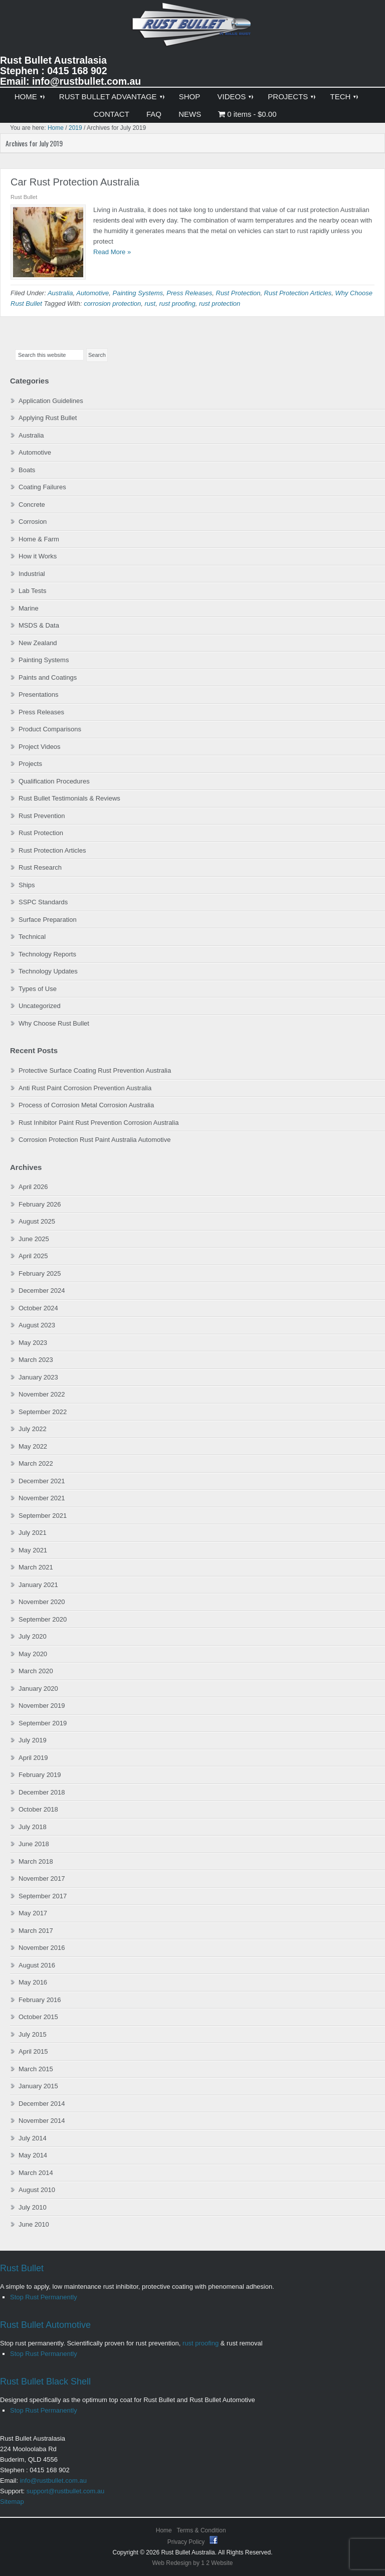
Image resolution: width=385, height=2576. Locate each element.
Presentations (39, 694)
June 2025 (34, 1239)
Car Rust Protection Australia (75, 181)
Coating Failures (42, 487)
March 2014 (36, 2172)
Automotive (92, 293)
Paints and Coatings (48, 677)
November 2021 (42, 1498)
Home (164, 2530)
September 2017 (43, 1896)
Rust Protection (238, 293)
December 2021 (42, 1481)
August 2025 (37, 1221)
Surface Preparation (48, 919)
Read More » (112, 252)
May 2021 (33, 1550)
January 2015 (38, 2086)
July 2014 (33, 2138)
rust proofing (177, 303)
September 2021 (43, 1515)
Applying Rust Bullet (48, 418)
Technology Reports (47, 954)
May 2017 (33, 1913)
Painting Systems (138, 293)
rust (150, 303)
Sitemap (12, 2501)
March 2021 (36, 1567)
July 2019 (33, 1740)
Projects (30, 763)
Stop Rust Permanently (43, 2297)
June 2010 (34, 2224)
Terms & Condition (201, 2530)
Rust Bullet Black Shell (45, 2381)
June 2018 (34, 1844)
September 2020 (43, 1619)
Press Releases (189, 293)
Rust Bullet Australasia (192, 28)
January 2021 (38, 1585)
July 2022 (33, 1429)
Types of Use (38, 989)
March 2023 (36, 1359)
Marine (29, 608)
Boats (27, 470)
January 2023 (38, 1377)
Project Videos (40, 746)
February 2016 (40, 2000)
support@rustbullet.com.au (66, 2491)
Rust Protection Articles (298, 293)
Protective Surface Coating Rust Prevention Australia (95, 1070)
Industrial (32, 573)
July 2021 (33, 1532)
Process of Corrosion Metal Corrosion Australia (86, 1105)
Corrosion (33, 521)
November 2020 (42, 1602)
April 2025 (33, 1256)
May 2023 (33, 1342)
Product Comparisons (50, 729)
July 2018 (33, 1827)
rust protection (219, 303)
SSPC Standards (43, 902)
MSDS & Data (39, 625)
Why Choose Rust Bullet (54, 1023)
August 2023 (37, 1325)
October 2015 (38, 2017)
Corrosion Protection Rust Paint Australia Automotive (94, 1139)
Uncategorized (40, 1006)
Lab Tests (32, 591)
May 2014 (33, 2155)
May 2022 (33, 1446)
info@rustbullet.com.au (53, 2480)
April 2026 (33, 1187)
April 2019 (33, 1757)
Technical (32, 936)
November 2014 (42, 2120)
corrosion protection (112, 303)
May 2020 (33, 1654)
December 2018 (42, 1792)
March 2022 (36, 1463)
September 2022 (43, 1412)
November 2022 (42, 1394)
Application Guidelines (51, 401)
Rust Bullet (22, 2268)
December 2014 (42, 2103)
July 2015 (33, 2034)
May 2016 (33, 1982)
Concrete (32, 504)
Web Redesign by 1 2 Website (192, 2562)
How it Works (38, 556)
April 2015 (33, 2051)
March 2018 (36, 1861)
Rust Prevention (42, 816)
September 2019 (43, 1723)
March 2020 (36, 1671)
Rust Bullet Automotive (45, 2325)
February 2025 (40, 1273)
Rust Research (40, 867)
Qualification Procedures (54, 781)
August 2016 (37, 1965)
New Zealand (38, 643)
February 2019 (40, 1774)
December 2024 (42, 1290)
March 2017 (36, 1930)
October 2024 (38, 1308)
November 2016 (42, 1947)
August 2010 (37, 2190)
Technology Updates (48, 971)
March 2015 (36, 2069)
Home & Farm (39, 539)
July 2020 (33, 1636)
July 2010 (33, 2207)
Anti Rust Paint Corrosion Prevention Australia (85, 1088)
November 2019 (42, 1705)
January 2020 (38, 1688)
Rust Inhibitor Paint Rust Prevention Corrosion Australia (98, 1122)
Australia (60, 293)
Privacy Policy (187, 2541)
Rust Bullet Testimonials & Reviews (69, 798)
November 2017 (42, 1878)
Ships (27, 885)
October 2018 (38, 1809)
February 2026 (40, 1204)
